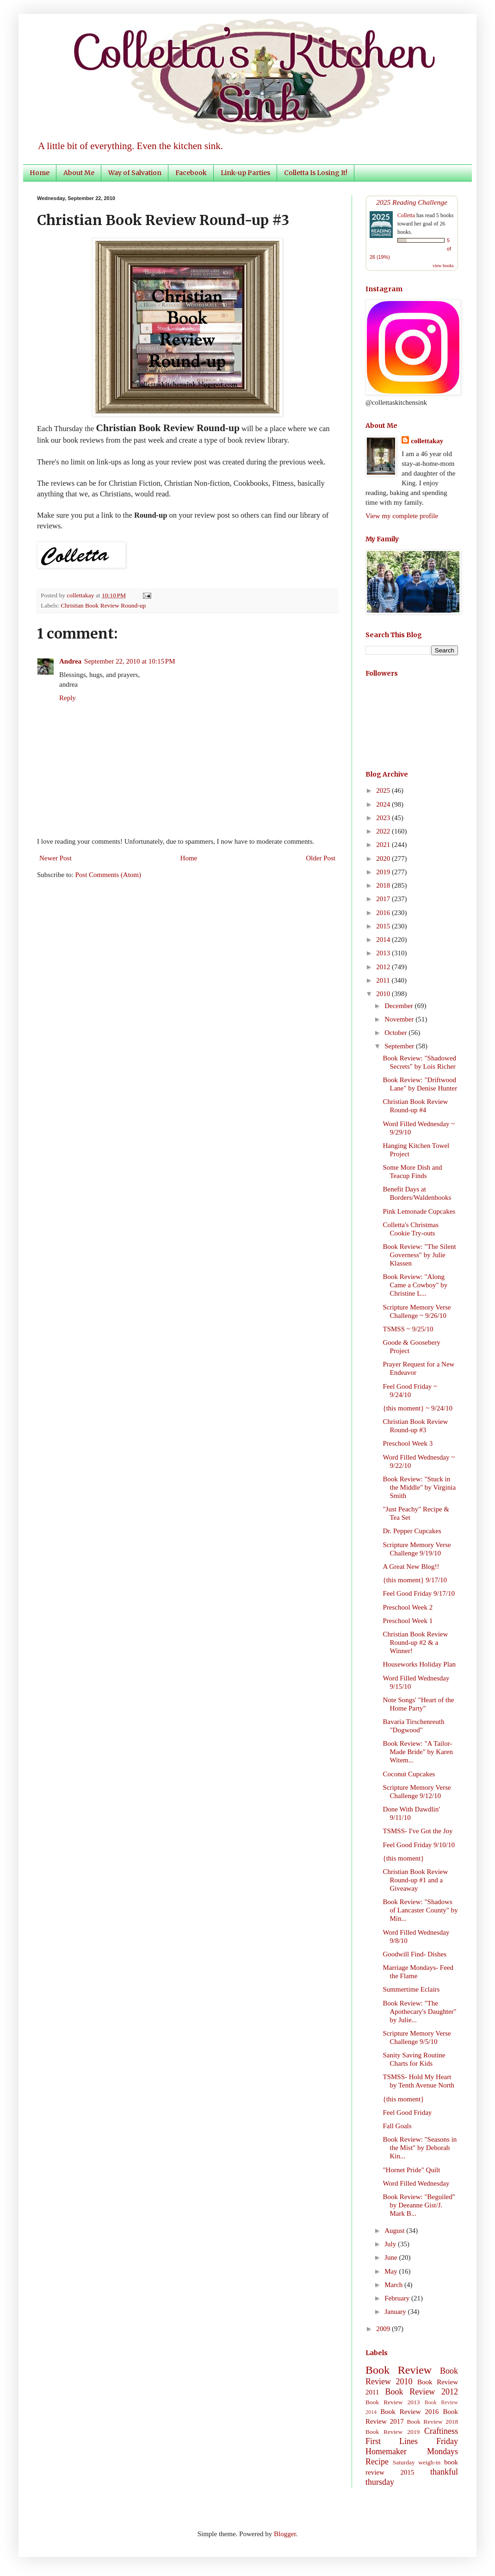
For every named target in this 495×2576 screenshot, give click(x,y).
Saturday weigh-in (417, 2462)
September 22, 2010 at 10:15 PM (129, 661)
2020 (384, 858)
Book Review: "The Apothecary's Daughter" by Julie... (420, 2011)
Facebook (191, 173)
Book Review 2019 (392, 2431)
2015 (384, 926)
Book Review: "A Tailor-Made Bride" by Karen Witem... (418, 1752)
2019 (384, 872)
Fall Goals (397, 2126)
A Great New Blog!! (411, 1566)
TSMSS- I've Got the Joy (418, 1831)
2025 (384, 790)
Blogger (285, 2534)
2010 (384, 993)
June (391, 2257)
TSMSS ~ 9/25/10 (408, 1329)
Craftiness (441, 2431)
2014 (384, 939)
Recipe (377, 2461)
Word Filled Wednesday (416, 2183)
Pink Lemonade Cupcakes (419, 1211)
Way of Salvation (134, 173)
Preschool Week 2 (408, 1607)
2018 (384, 885)
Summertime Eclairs (411, 1989)
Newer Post (55, 858)
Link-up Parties (245, 173)
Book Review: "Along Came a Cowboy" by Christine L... (415, 1285)
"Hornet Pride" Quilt (411, 2170)
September (400, 1046)
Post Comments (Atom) (108, 874)
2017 (384, 899)
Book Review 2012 (421, 2391)
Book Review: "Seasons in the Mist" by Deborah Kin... (420, 2148)
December (399, 1005)
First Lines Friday (411, 2441)
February (397, 2298)
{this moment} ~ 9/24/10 (417, 1408)
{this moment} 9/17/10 (415, 1580)
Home (40, 173)
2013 (384, 953)
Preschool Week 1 (408, 1620)
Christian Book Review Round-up (103, 605)
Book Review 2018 (432, 2421)
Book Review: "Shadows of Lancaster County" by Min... (420, 1910)
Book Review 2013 (392, 2402)
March (394, 2284)
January (396, 2311)
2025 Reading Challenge (411, 202)
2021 (384, 844)
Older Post (320, 858)
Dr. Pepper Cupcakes (412, 1531)
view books (443, 265)
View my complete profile (401, 516)
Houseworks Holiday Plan (419, 1664)
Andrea (70, 661)
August (395, 2230)
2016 (384, 912)
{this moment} (403, 1858)
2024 (384, 804)
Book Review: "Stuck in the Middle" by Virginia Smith (419, 1487)
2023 (384, 817)
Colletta (406, 215)
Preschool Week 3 (408, 1443)
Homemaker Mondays (411, 2451)
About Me (78, 173)
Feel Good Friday (407, 2112)
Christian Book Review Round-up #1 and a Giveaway (415, 1880)
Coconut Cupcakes (409, 1774)
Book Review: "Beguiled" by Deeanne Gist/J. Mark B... (419, 2205)
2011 (383, 980)
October (396, 1032)
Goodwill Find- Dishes (415, 1954)
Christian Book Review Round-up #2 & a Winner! (415, 1642)
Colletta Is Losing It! (315, 173)
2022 (384, 831)
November (399, 1019)
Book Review (398, 2370)
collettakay (81, 595)
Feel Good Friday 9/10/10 (419, 1845)
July (391, 2244)
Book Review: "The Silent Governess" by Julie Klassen (419, 1255)
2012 (384, 967)
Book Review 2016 (409, 2411)
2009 (384, 2328)
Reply (67, 698)
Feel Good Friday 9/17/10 (419, 1593)
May (391, 2271)
